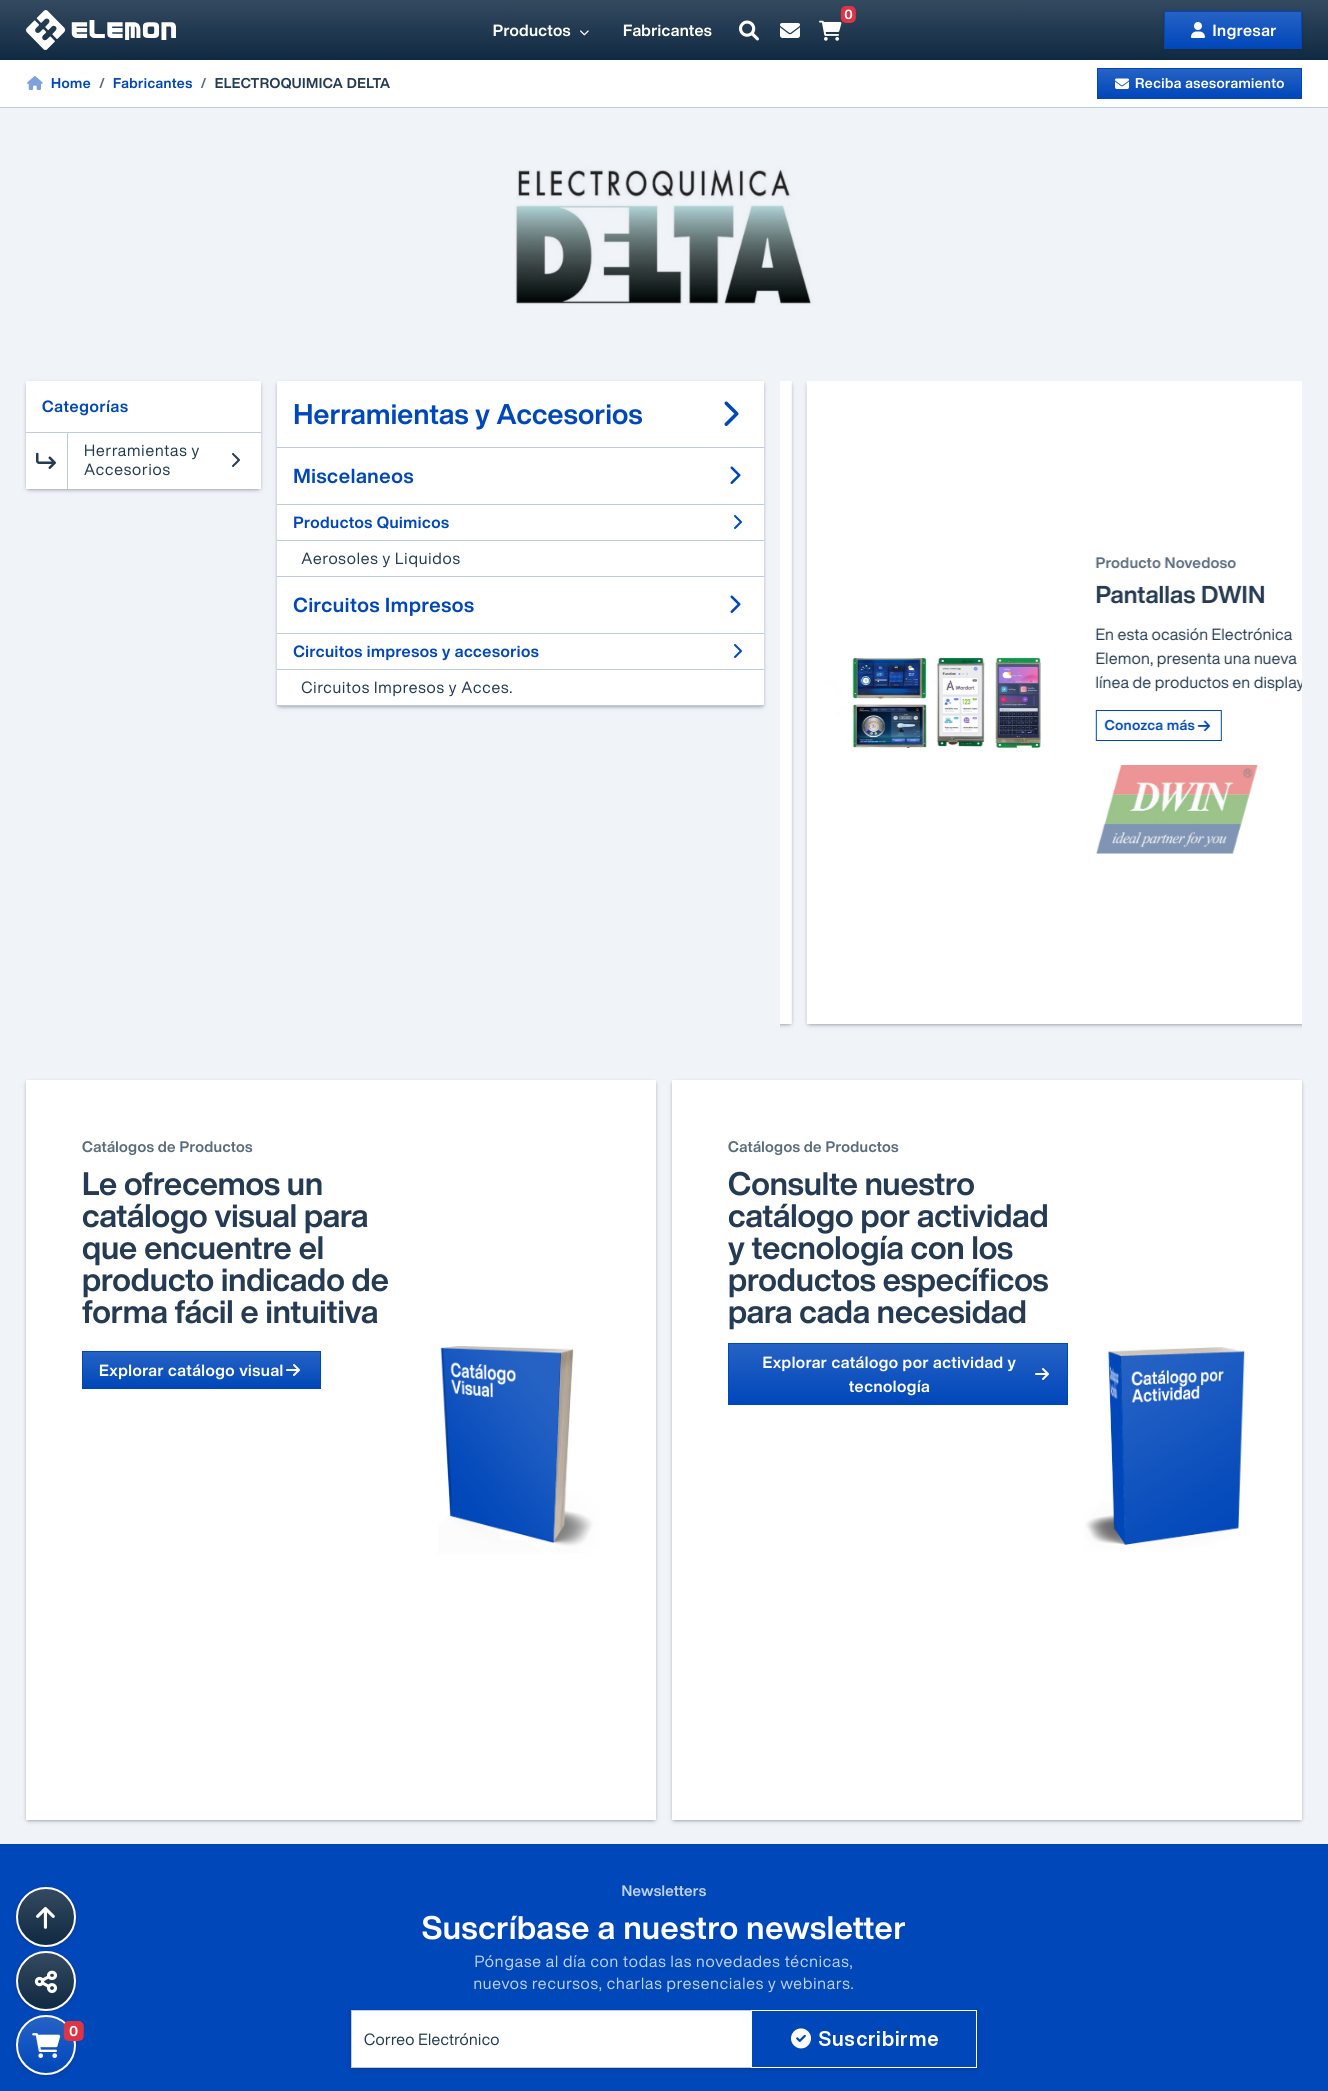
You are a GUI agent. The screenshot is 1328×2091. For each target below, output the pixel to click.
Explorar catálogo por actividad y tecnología (906, 1374)
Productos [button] (542, 30)
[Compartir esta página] (46, 1981)
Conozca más (1132, 796)
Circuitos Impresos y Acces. (407, 687)
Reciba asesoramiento (1199, 83)
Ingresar (1233, 30)
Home (58, 83)
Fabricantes (667, 30)
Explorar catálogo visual (201, 1370)
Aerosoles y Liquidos (381, 558)
